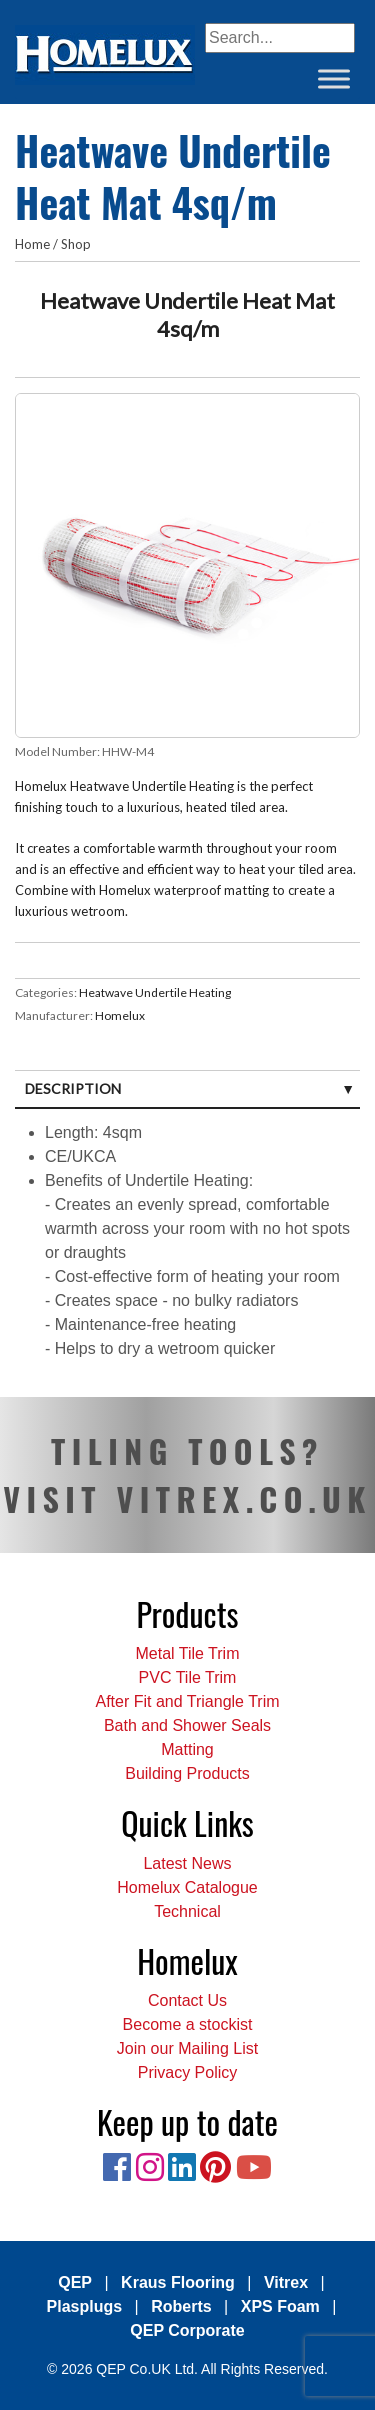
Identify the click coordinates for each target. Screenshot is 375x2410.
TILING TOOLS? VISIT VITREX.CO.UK (187, 1474)
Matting (187, 1749)
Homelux (120, 1015)
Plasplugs (85, 2306)
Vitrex (286, 2282)
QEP (75, 2282)
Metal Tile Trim (187, 1653)
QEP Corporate (187, 2330)
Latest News (187, 1863)
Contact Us (187, 2000)
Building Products (187, 1773)
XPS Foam (280, 2306)
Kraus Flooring (178, 2282)
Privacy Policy (188, 2072)
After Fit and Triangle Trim (187, 1701)
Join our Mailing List (187, 2048)
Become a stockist (188, 2024)
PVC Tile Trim (188, 1677)
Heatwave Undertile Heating (155, 992)
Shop (76, 244)
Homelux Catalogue (187, 1887)
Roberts (181, 2306)
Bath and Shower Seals (187, 1725)
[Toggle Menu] (334, 78)
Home (32, 244)
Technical (187, 1911)
